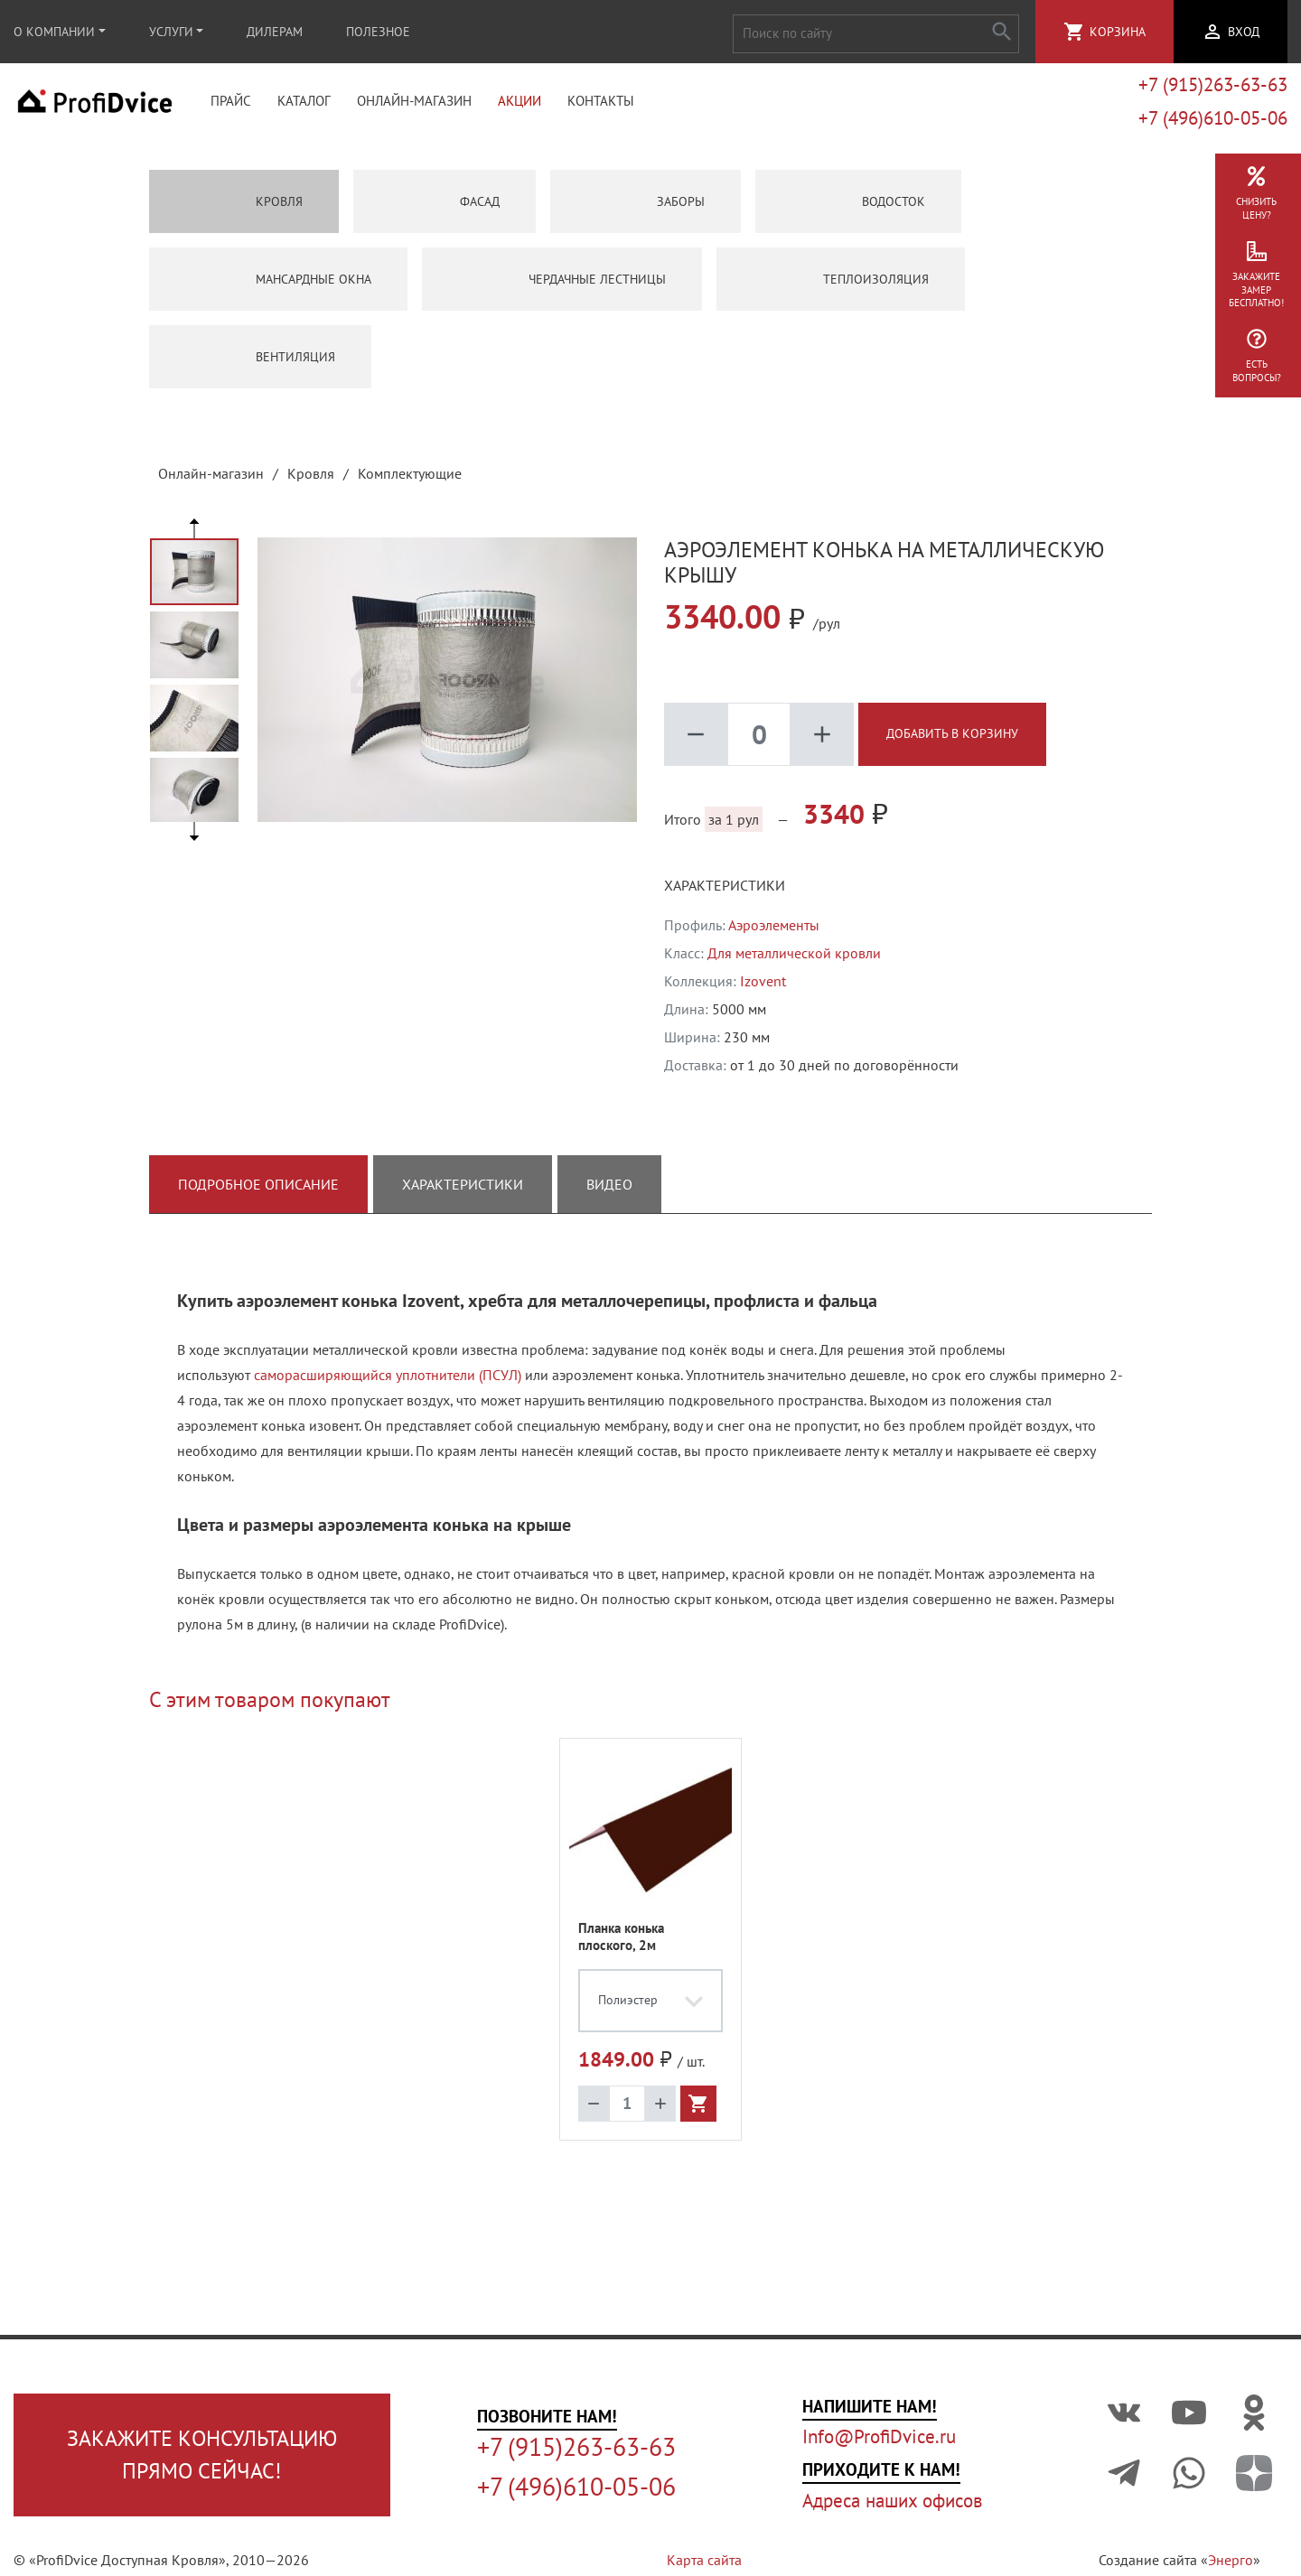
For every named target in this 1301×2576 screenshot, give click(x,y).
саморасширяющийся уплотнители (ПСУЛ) (387, 1380)
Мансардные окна (278, 284)
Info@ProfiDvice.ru (879, 2436)
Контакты (600, 104)
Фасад (444, 207)
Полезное (378, 31)
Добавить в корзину (952, 739)
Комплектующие (410, 479)
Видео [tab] (609, 1190)
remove (695, 739)
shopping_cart (1074, 31)
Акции (519, 104)
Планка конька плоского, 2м (621, 1942)
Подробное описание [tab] (258, 1190)
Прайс (231, 104)
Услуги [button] (171, 31)
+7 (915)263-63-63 (1212, 87)
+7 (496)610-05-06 (1212, 120)
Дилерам (275, 31)
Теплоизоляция (841, 284)
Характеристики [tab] (462, 1190)
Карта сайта (704, 2560)
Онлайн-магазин (414, 104)
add (822, 739)
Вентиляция (260, 362)
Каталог (304, 104)
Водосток (858, 207)
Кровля (244, 207)
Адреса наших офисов (892, 2500)
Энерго (1230, 2560)
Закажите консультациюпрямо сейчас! (202, 2454)
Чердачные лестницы (562, 284)
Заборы (645, 207)
